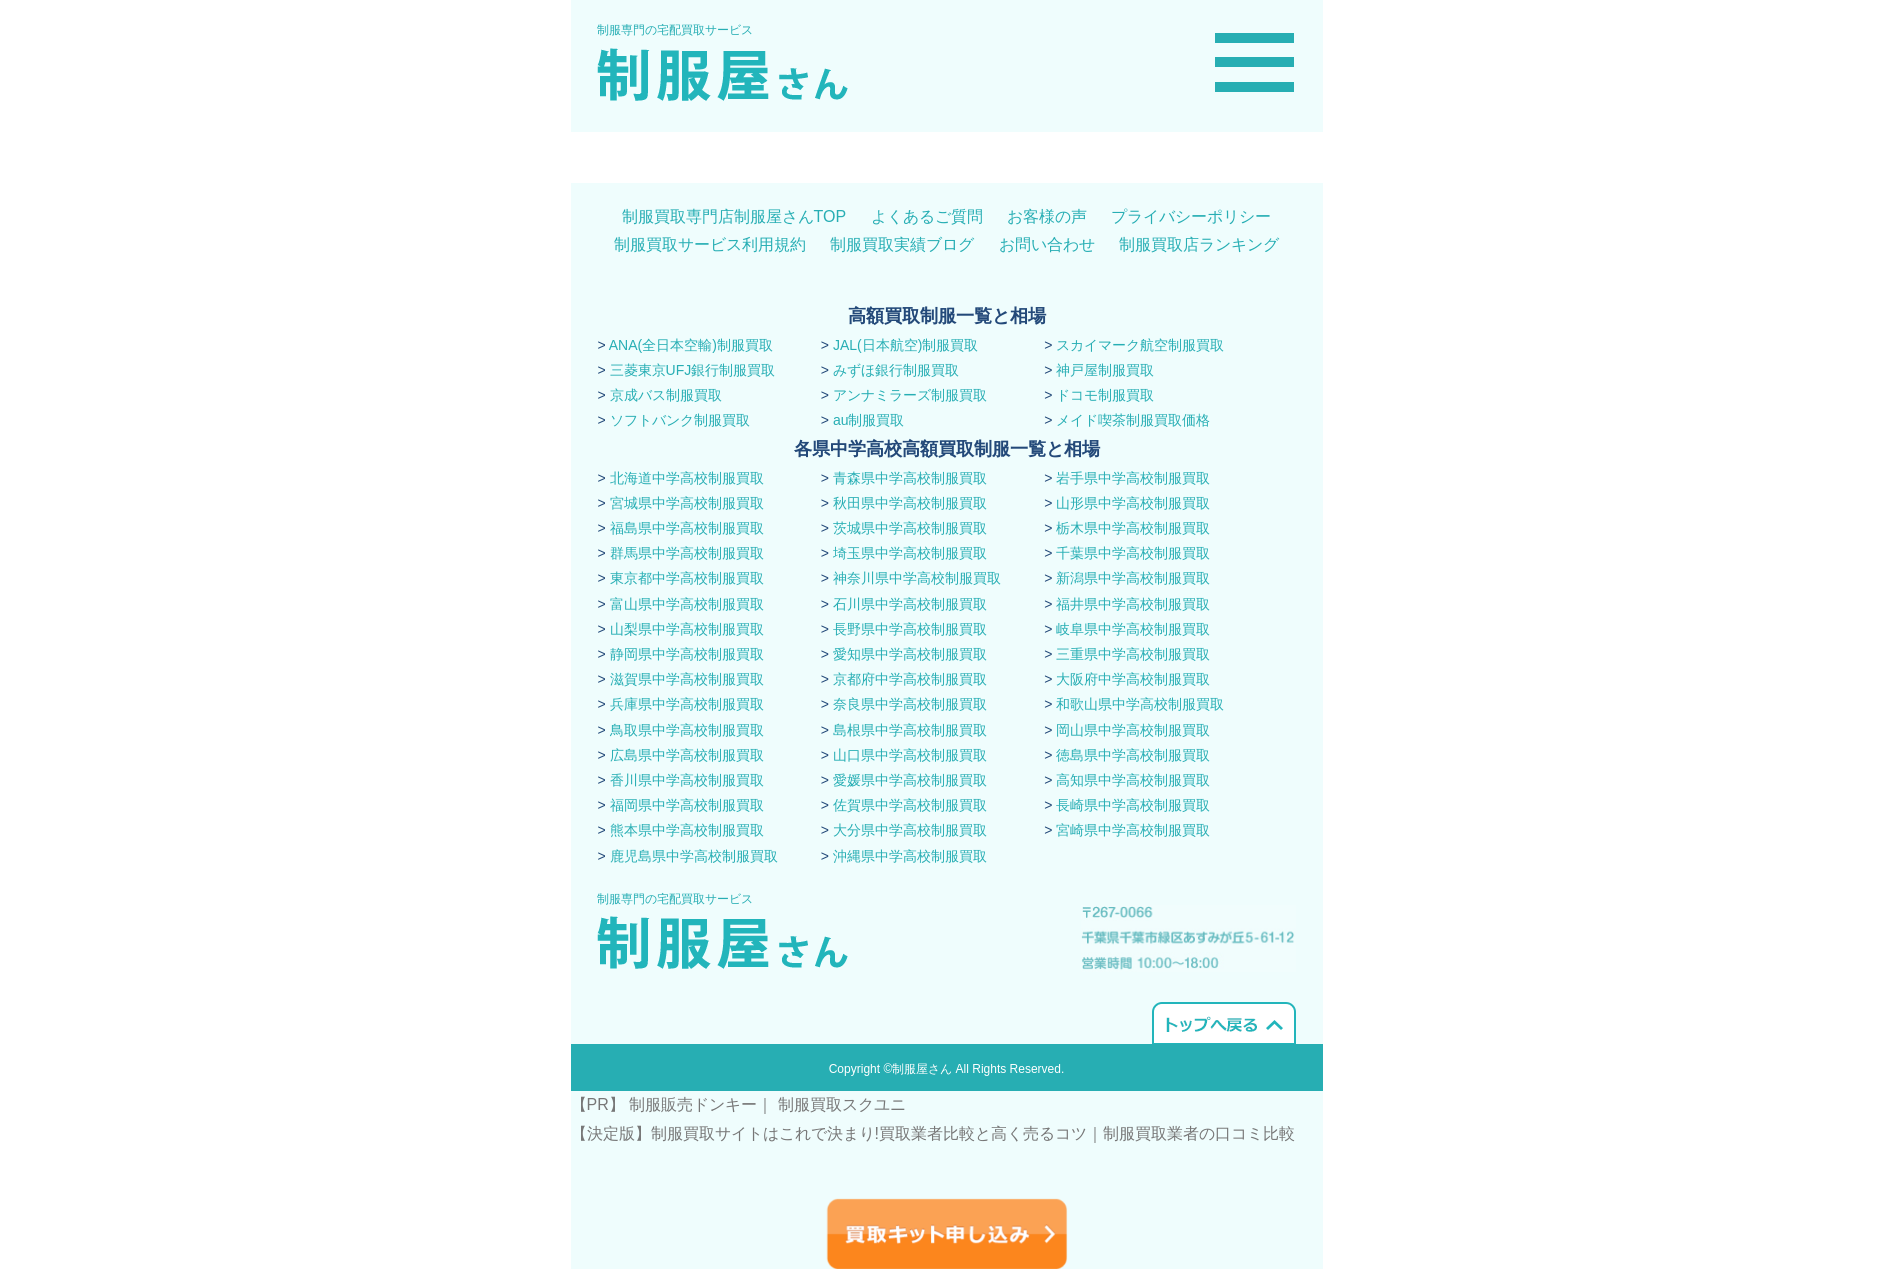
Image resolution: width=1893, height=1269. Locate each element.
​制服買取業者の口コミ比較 (1199, 1133)
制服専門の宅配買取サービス (675, 30)
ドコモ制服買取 (1105, 395)
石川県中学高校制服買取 (910, 604)
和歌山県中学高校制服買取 (1140, 704)
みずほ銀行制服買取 (896, 370)
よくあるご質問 (927, 216)
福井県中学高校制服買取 (1133, 604)
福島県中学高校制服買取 (687, 528)
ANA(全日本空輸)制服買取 (691, 345)
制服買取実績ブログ (902, 244)
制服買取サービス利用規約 (710, 244)
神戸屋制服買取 (1105, 370)
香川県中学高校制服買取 (687, 780)
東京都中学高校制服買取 (687, 578)
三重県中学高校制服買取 (1133, 654)
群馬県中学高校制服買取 (687, 553)
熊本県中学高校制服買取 (687, 830)
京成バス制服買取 (666, 395)
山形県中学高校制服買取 (1133, 503)
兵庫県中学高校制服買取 (687, 704)
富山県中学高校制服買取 (687, 604)
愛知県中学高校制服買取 (910, 654)
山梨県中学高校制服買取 (687, 629)
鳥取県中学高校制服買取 (687, 730)
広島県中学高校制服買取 (687, 755)
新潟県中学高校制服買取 (1133, 578)
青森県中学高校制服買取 (910, 478)
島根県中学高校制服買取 (910, 730)
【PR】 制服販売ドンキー (664, 1104)
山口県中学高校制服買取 (910, 755)
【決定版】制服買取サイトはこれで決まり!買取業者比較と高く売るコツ (829, 1133)
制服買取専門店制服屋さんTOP (734, 216)
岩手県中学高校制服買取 (1133, 478)
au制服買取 (869, 420)
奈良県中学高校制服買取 (910, 704)
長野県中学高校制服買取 (910, 629)
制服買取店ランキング (1199, 244)
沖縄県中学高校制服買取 (910, 856)
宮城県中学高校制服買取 (687, 503)
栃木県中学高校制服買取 (1133, 528)
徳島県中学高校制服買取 (1133, 755)
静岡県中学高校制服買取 (687, 654)
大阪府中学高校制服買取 (1133, 679)
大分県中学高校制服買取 (910, 830)
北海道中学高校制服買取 (687, 478)
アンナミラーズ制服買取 (910, 395)
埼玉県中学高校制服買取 (910, 553)
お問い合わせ (1047, 244)
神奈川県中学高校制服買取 (917, 578)
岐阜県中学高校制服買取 (1133, 629)
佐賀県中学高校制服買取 (910, 805)
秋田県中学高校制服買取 (910, 503)
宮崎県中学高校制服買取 (1133, 830)
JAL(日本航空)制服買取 (905, 345)
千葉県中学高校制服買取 (1133, 553)
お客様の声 (1047, 216)
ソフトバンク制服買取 (680, 420)
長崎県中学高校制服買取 (1133, 805)
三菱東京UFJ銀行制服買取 (693, 370)
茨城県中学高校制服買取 (910, 528)
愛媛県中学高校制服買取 (910, 780)
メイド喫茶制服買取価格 (1133, 420)
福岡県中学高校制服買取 (687, 805)
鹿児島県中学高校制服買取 (694, 856)
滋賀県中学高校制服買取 (687, 679)
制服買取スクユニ (842, 1104)
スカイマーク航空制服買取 (1140, 345)
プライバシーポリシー (1191, 216)
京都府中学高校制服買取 (910, 679)
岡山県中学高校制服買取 (1133, 730)
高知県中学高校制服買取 (1133, 780)
